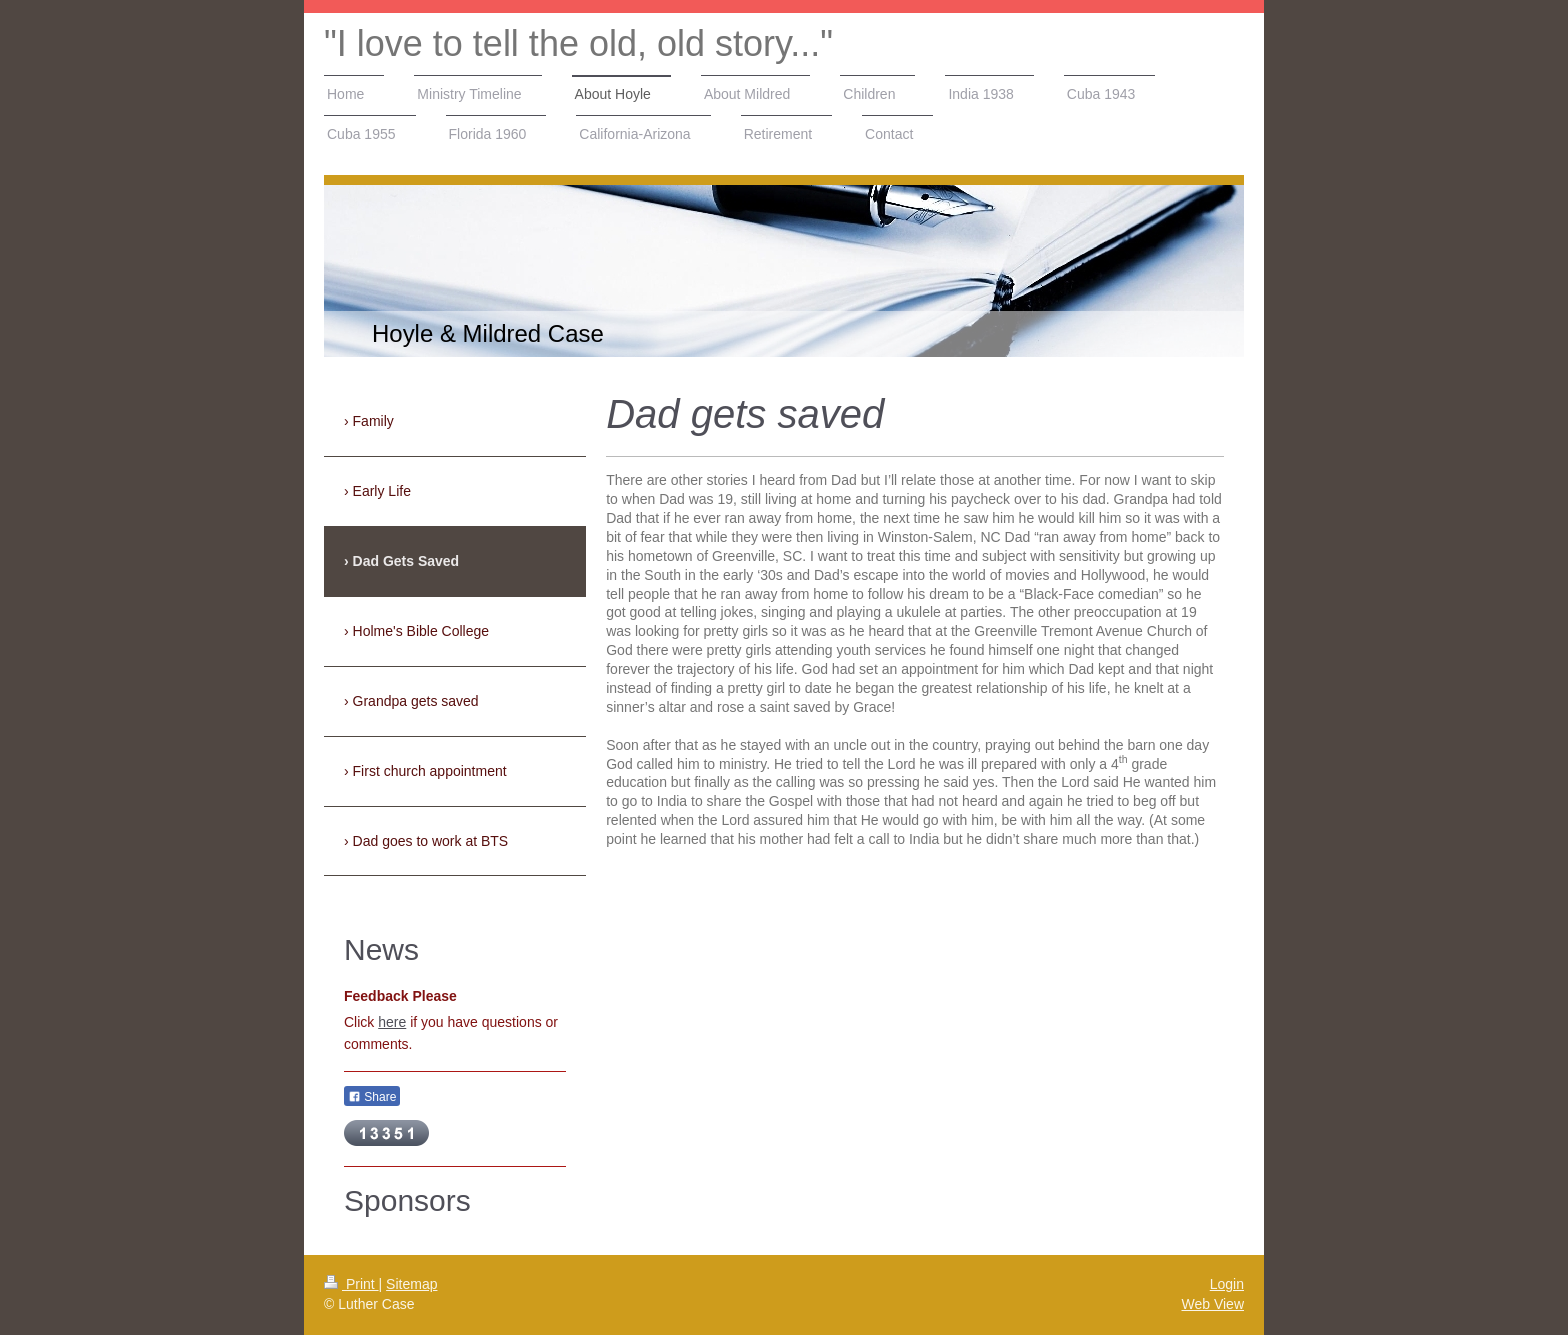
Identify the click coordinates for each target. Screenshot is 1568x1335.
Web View (1212, 1304)
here (392, 1022)
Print (351, 1284)
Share (372, 1097)
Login (1227, 1284)
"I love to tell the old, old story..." (578, 43)
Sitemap (411, 1284)
